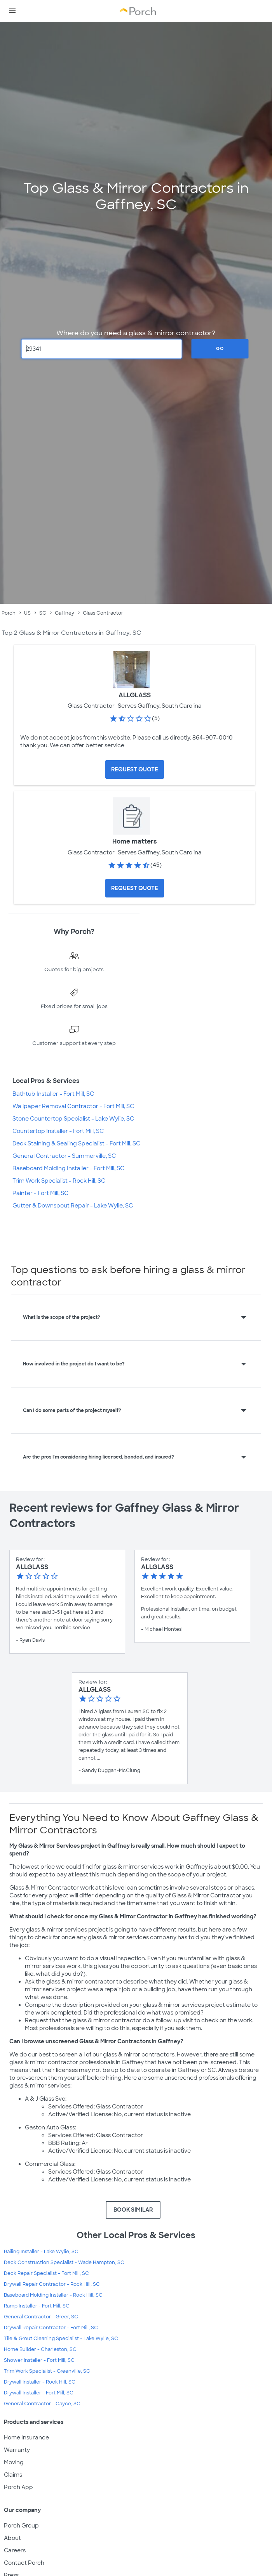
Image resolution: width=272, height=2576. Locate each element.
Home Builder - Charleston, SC (40, 2349)
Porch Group (21, 2525)
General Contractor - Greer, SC (41, 2317)
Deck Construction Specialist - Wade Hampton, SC (64, 2262)
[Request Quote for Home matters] (134, 888)
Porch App (18, 2487)
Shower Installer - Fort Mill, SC (39, 2360)
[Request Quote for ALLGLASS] (134, 769)
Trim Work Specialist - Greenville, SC (47, 2371)
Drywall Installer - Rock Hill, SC (39, 2382)
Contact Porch (24, 2562)
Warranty (17, 2449)
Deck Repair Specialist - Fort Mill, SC (46, 2273)
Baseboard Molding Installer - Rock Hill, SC (53, 2295)
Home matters (134, 841)
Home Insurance (26, 2437)
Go (220, 348)
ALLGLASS (135, 695)
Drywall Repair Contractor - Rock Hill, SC (52, 2284)
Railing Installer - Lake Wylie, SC (41, 2252)
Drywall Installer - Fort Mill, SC (38, 2393)
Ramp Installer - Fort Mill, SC (37, 2306)
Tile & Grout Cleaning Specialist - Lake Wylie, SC (61, 2338)
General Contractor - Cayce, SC (42, 2404)
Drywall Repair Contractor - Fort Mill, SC (51, 2328)
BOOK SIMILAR (133, 2209)
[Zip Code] (101, 349)
